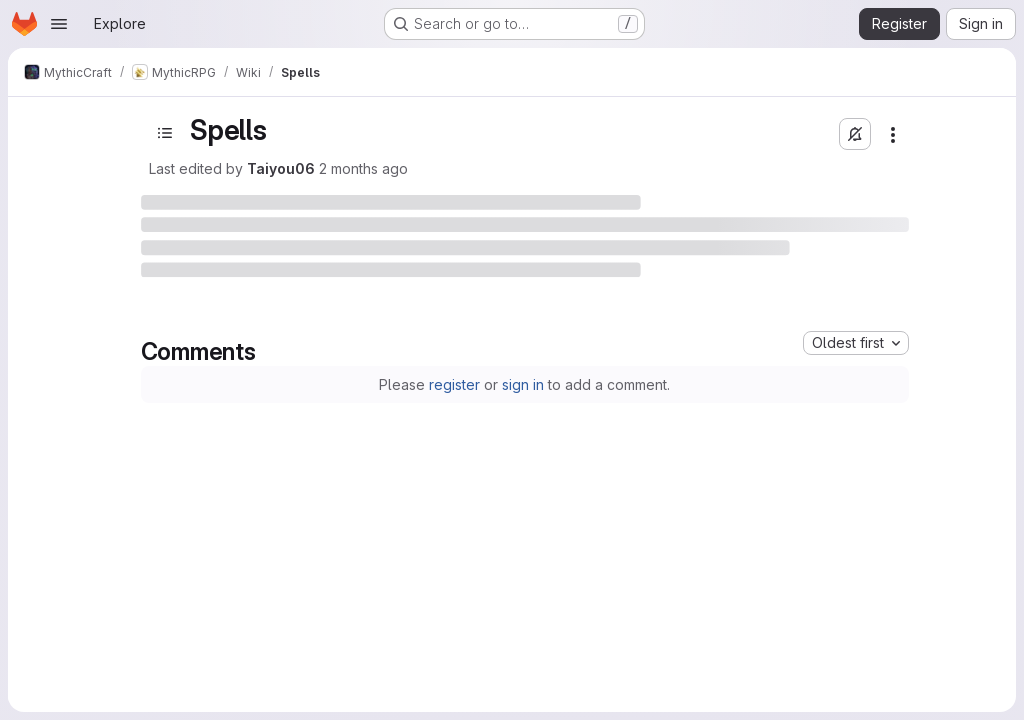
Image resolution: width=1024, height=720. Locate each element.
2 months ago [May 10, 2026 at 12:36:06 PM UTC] (363, 168)
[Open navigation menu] (59, 24)
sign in (523, 384)
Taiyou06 (281, 168)
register (454, 384)
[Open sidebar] (165, 133)
